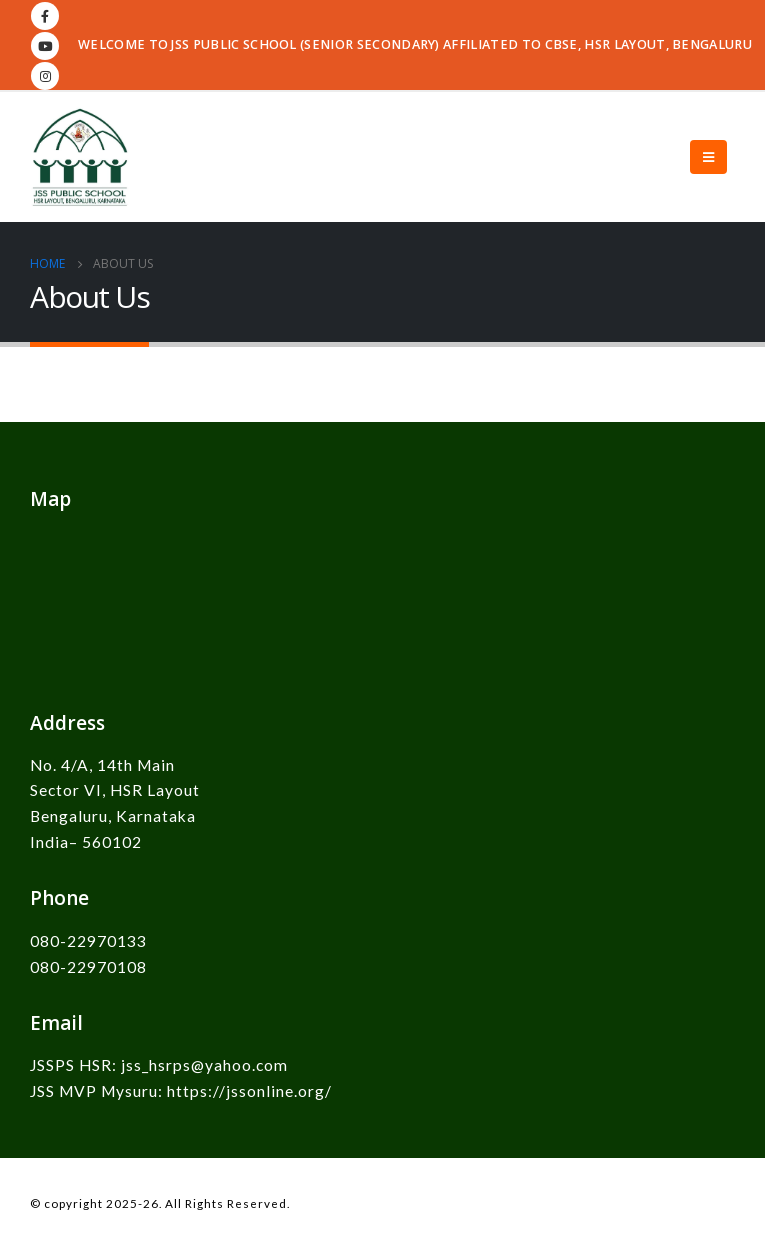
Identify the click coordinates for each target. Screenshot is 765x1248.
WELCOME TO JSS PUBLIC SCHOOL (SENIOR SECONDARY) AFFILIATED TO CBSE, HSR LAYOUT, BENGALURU (415, 44)
